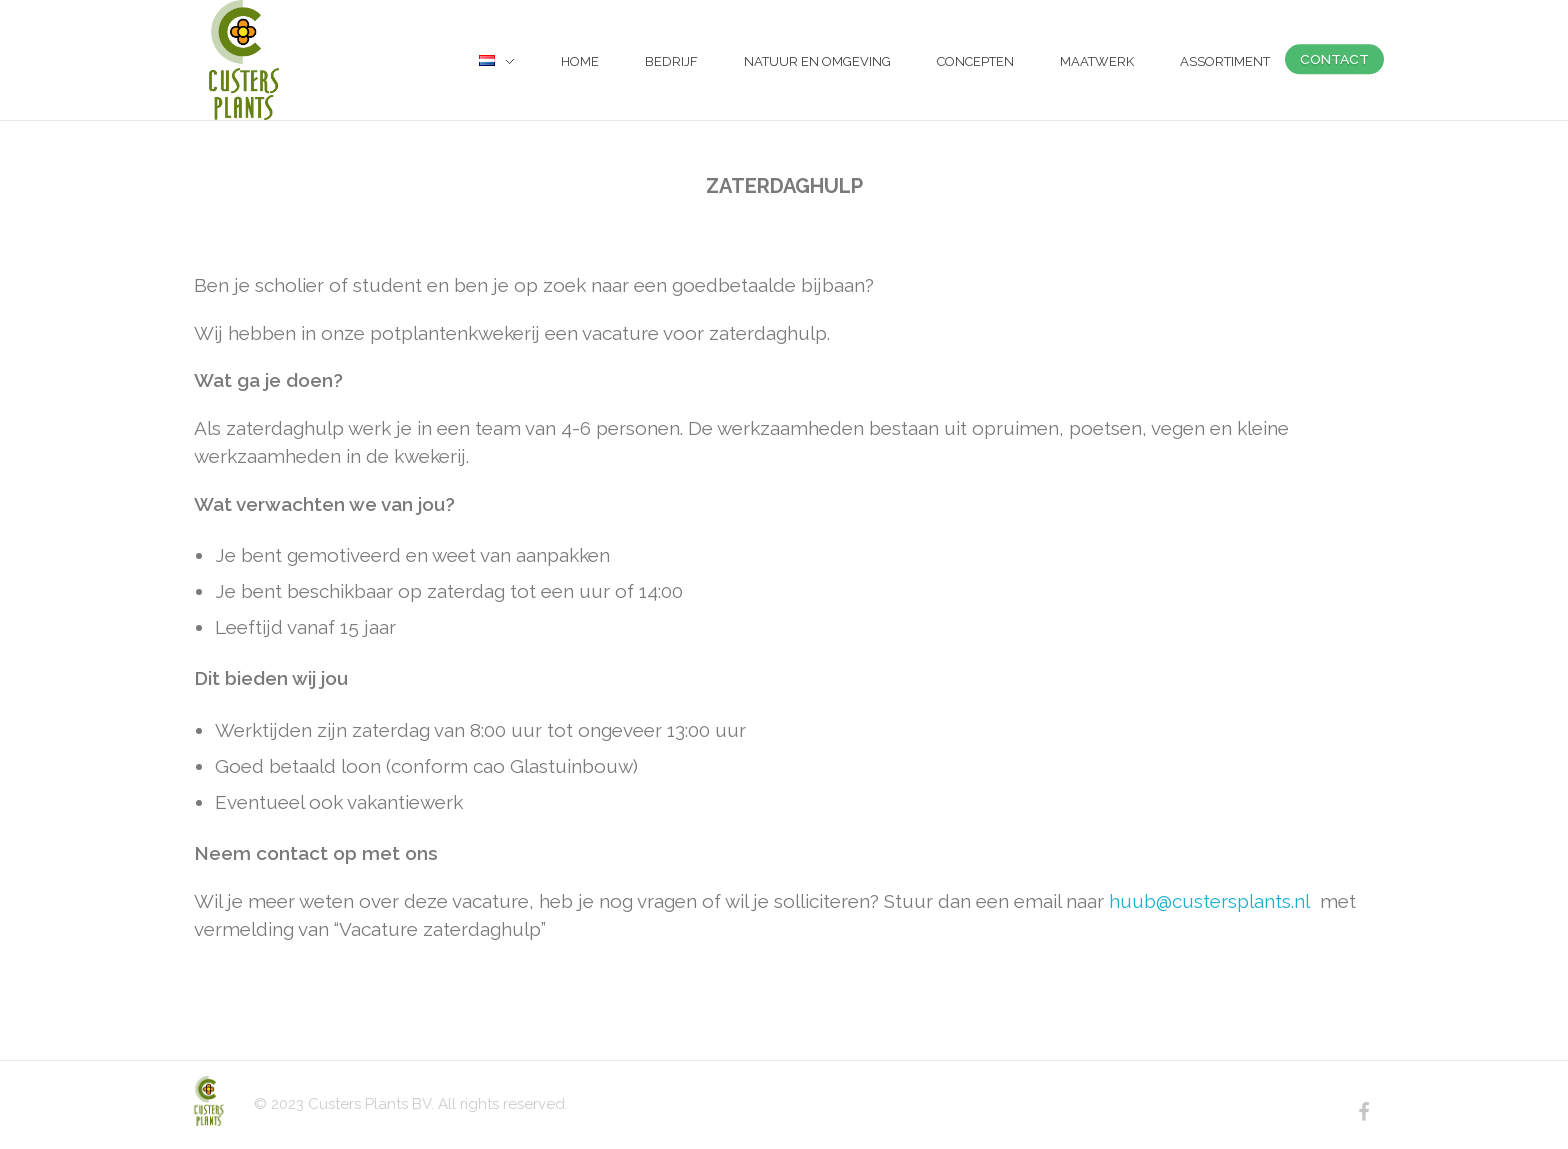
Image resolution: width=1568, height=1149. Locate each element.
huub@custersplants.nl (1209, 901)
